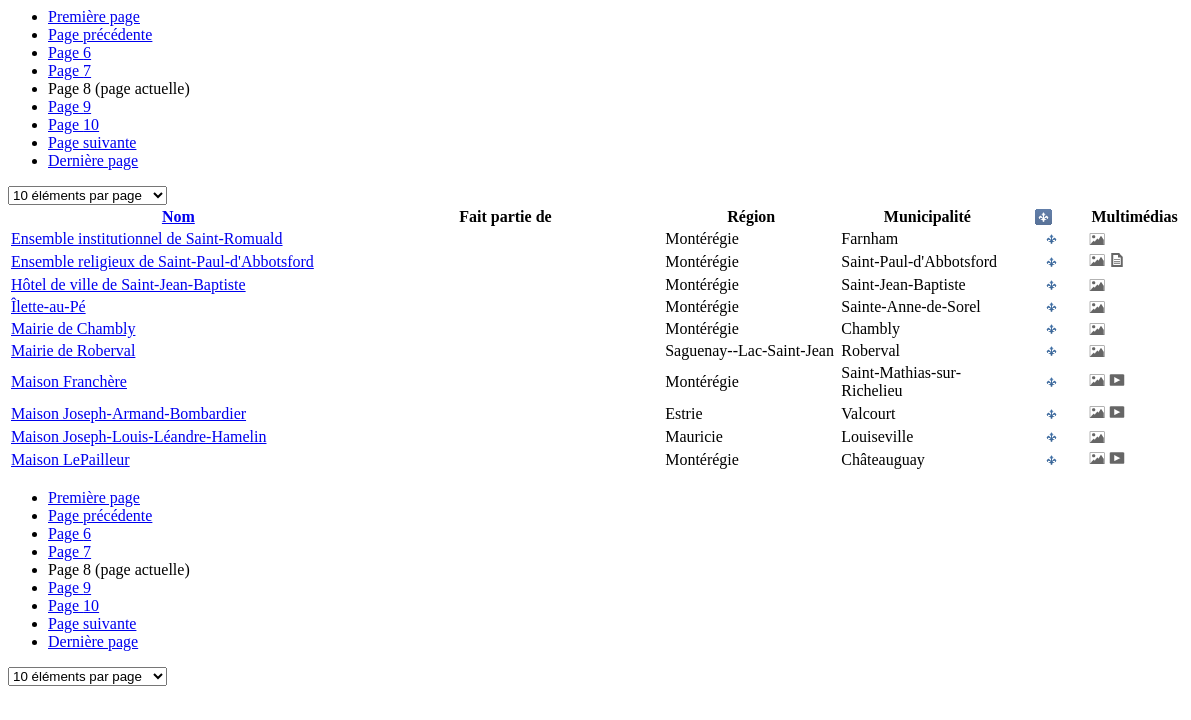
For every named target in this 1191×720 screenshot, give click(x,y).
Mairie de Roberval (73, 350)
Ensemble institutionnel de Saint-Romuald (147, 238)
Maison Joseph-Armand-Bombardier (128, 413)
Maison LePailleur (70, 459)
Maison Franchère (69, 381)
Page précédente (100, 34)
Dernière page (93, 160)
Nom (178, 216)
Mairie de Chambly (73, 328)
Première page (94, 16)
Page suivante (92, 142)
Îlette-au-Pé (48, 306)
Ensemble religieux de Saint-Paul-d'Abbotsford (162, 261)
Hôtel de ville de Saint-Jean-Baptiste (128, 284)
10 (73, 124)
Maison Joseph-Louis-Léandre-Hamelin (138, 436)
